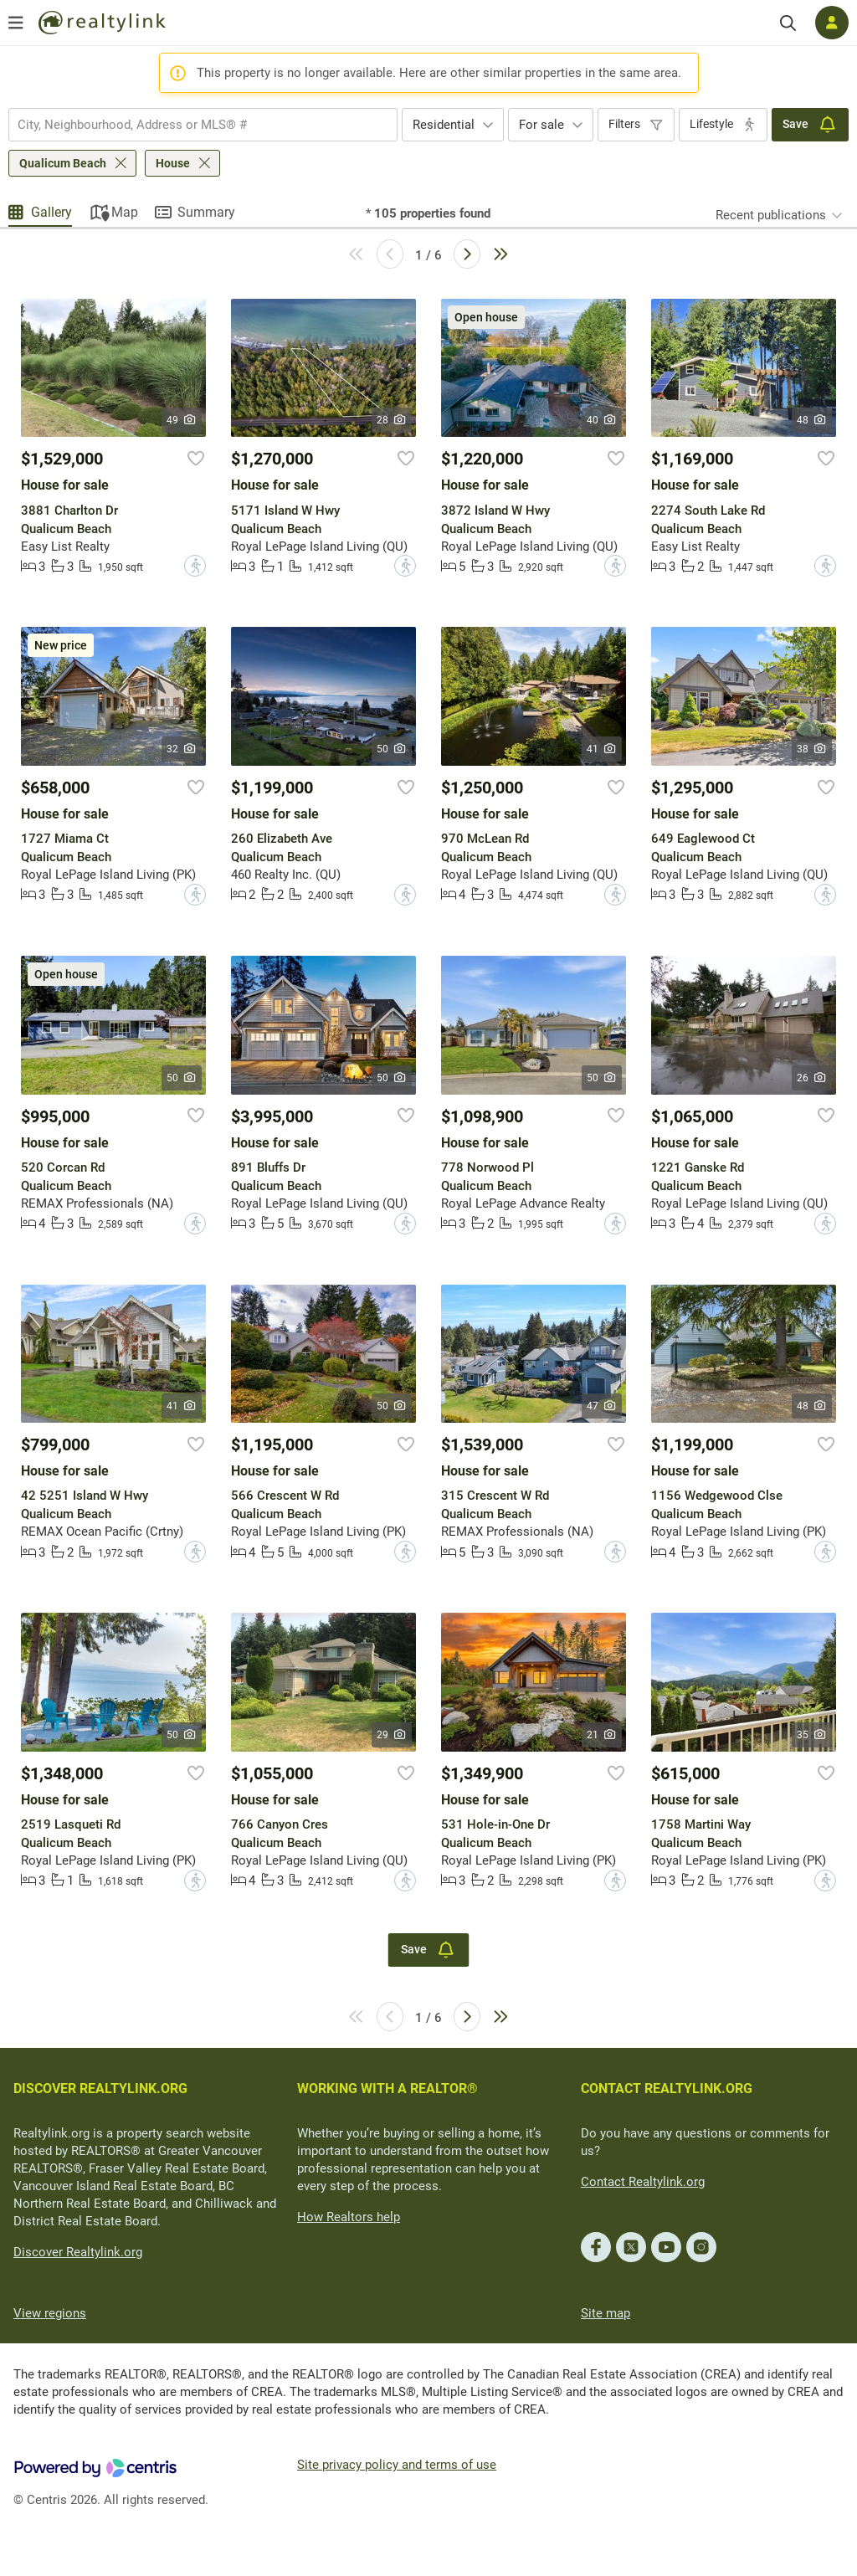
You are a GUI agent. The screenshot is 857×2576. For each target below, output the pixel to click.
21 (602, 1735)
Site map (605, 2313)
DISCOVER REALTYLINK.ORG (100, 2088)
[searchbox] (192, 124)
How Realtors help (348, 2216)
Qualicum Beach (62, 163)
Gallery (51, 212)
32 (182, 749)
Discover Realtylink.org (77, 2252)
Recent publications (771, 215)
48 (812, 420)
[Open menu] (16, 22)
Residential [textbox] (444, 124)
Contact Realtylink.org (643, 2181)
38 (812, 749)
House (173, 163)
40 (602, 420)
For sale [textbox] (541, 124)
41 (602, 749)
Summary (206, 212)
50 (392, 749)
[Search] (788, 23)
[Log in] (832, 22)
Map (124, 212)
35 (812, 1735)
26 (812, 1078)
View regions (49, 2313)
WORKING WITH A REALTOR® (387, 2088)
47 (602, 1406)
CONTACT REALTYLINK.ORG (666, 2088)
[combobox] (203, 124)
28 (392, 420)
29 (392, 1735)
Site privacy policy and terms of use (396, 2464)
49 (182, 420)
